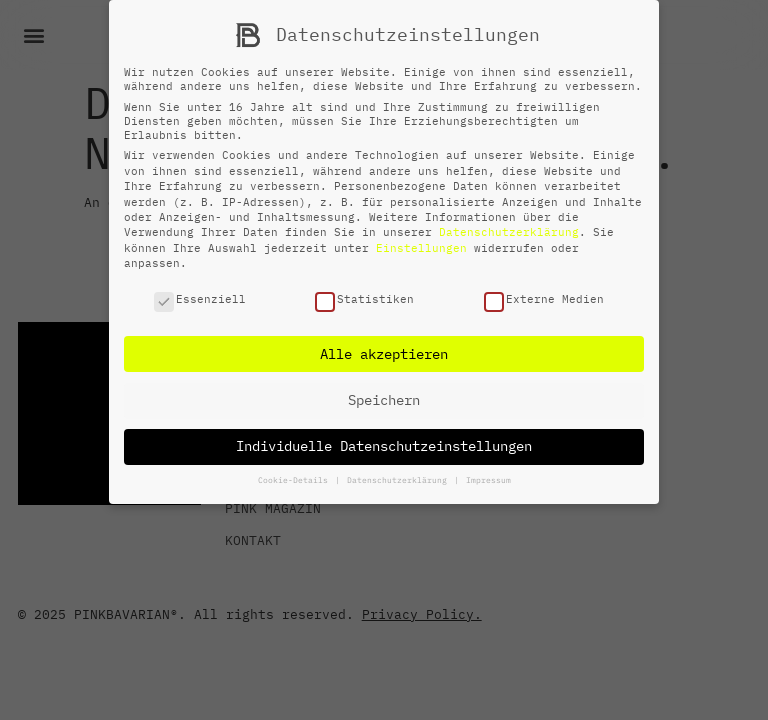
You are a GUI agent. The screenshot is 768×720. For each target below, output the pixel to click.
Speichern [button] (384, 400)
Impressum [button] (488, 480)
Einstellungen (421, 248)
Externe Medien (544, 299)
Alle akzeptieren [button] (384, 354)
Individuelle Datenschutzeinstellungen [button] (384, 446)
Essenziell (200, 299)
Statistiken (364, 299)
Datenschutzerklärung (509, 232)
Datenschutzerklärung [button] (399, 480)
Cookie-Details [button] (295, 480)
